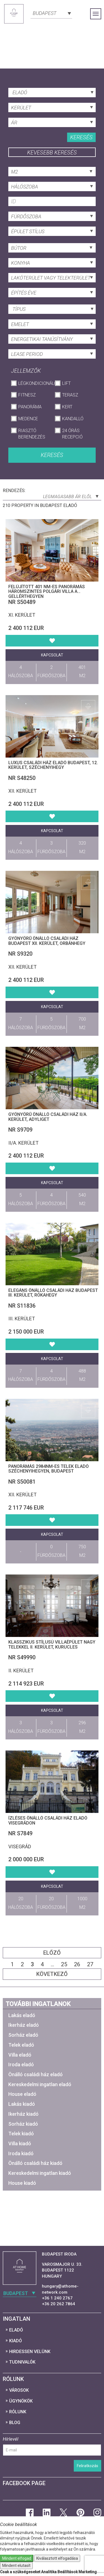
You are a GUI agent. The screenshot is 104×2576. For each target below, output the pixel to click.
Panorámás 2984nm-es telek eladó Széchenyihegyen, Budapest (48, 1469)
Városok (19, 2390)
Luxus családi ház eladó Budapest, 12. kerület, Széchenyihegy (53, 765)
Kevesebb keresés (52, 152)
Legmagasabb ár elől (70, 496)
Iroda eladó (21, 2064)
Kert (67, 406)
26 (77, 1964)
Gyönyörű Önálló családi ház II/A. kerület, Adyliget (47, 1117)
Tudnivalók (22, 2362)
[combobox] (51, 13)
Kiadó (15, 2340)
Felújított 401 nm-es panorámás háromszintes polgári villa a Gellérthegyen (46, 591)
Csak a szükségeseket (20, 2572)
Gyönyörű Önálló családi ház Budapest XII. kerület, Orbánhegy (46, 941)
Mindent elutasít (16, 2565)
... (52, 1964)
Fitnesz (27, 395)
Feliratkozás (87, 2466)
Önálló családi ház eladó (35, 2074)
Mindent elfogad (16, 2558)
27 (90, 1964)
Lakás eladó (21, 2015)
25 (64, 1964)
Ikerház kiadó (23, 2114)
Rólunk (17, 2411)
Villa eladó (19, 2055)
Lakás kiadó (21, 2104)
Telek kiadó (21, 2133)
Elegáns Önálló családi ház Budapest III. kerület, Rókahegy (53, 1293)
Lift (66, 383)
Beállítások (67, 2572)
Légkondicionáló (33, 383)
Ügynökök (21, 2401)
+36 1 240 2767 (57, 2298)
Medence (28, 418)
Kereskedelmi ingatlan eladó (39, 2084)
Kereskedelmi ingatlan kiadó (39, 2173)
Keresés (81, 137)
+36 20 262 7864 (58, 2303)
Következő (52, 1974)
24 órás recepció (72, 434)
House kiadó (22, 2183)
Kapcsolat (52, 655)
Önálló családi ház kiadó (35, 2163)
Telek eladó (21, 2045)
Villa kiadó (19, 2143)
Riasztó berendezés (31, 434)
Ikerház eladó (23, 2025)
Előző (52, 1952)
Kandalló (72, 418)
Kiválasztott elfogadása (57, 2558)
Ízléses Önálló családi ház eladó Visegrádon (47, 1820)
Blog (14, 2422)
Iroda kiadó (21, 2153)
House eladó (22, 2094)
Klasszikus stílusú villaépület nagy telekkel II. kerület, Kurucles (51, 1644)
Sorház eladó (23, 2035)
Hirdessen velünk (29, 2351)
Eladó (16, 2330)
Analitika (49, 2572)
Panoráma (30, 406)
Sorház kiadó (23, 2124)
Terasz (70, 395)
